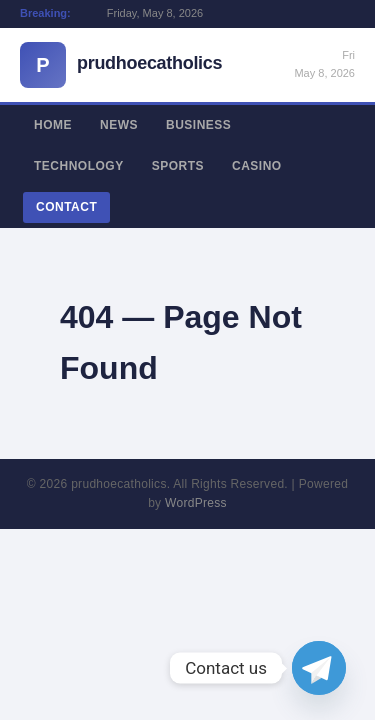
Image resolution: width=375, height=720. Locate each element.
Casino (257, 166)
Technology (79, 166)
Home (53, 125)
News (119, 125)
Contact (66, 207)
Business (198, 125)
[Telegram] (319, 668)
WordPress (196, 503)
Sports (178, 166)
